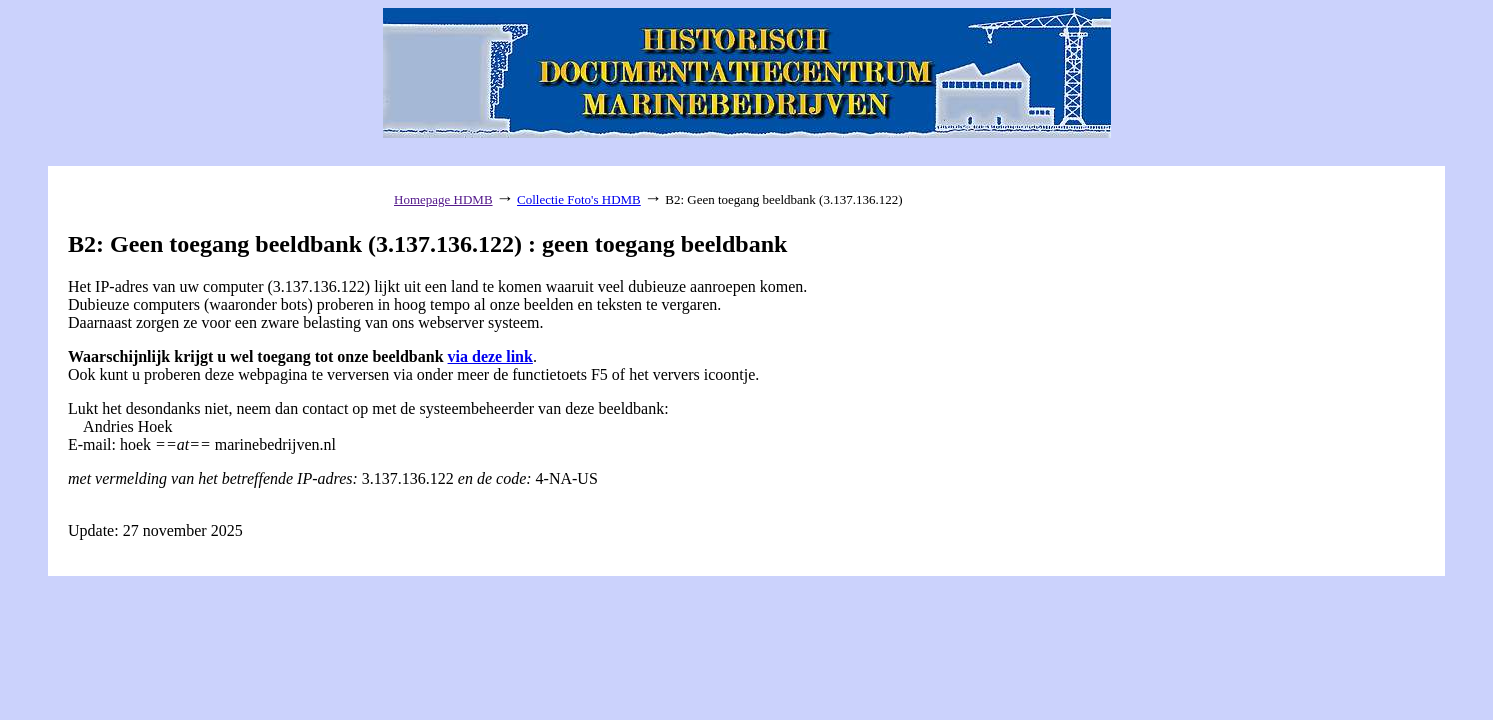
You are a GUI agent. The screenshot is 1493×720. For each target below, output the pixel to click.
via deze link (490, 356)
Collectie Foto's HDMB (579, 199)
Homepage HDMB (443, 199)
